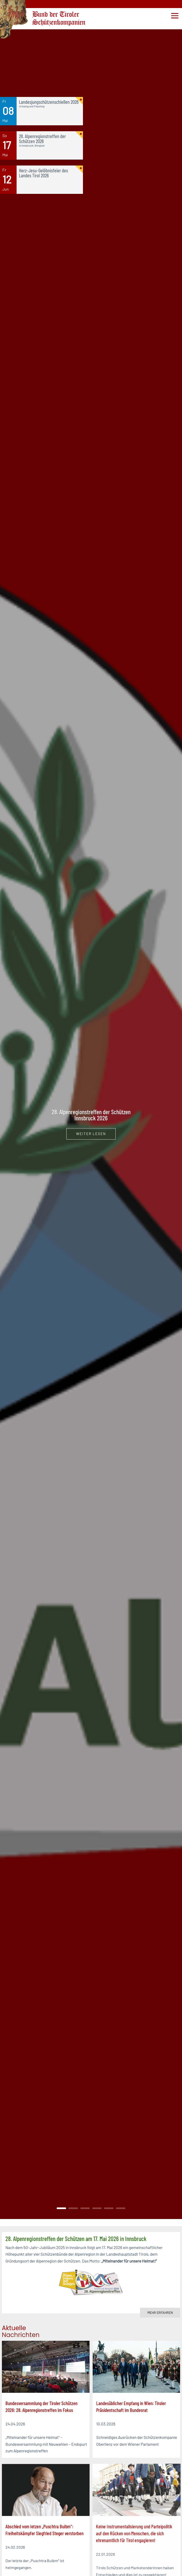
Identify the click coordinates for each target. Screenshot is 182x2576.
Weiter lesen (91, 1133)
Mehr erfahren (160, 2313)
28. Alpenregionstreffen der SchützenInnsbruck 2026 (91, 1115)
